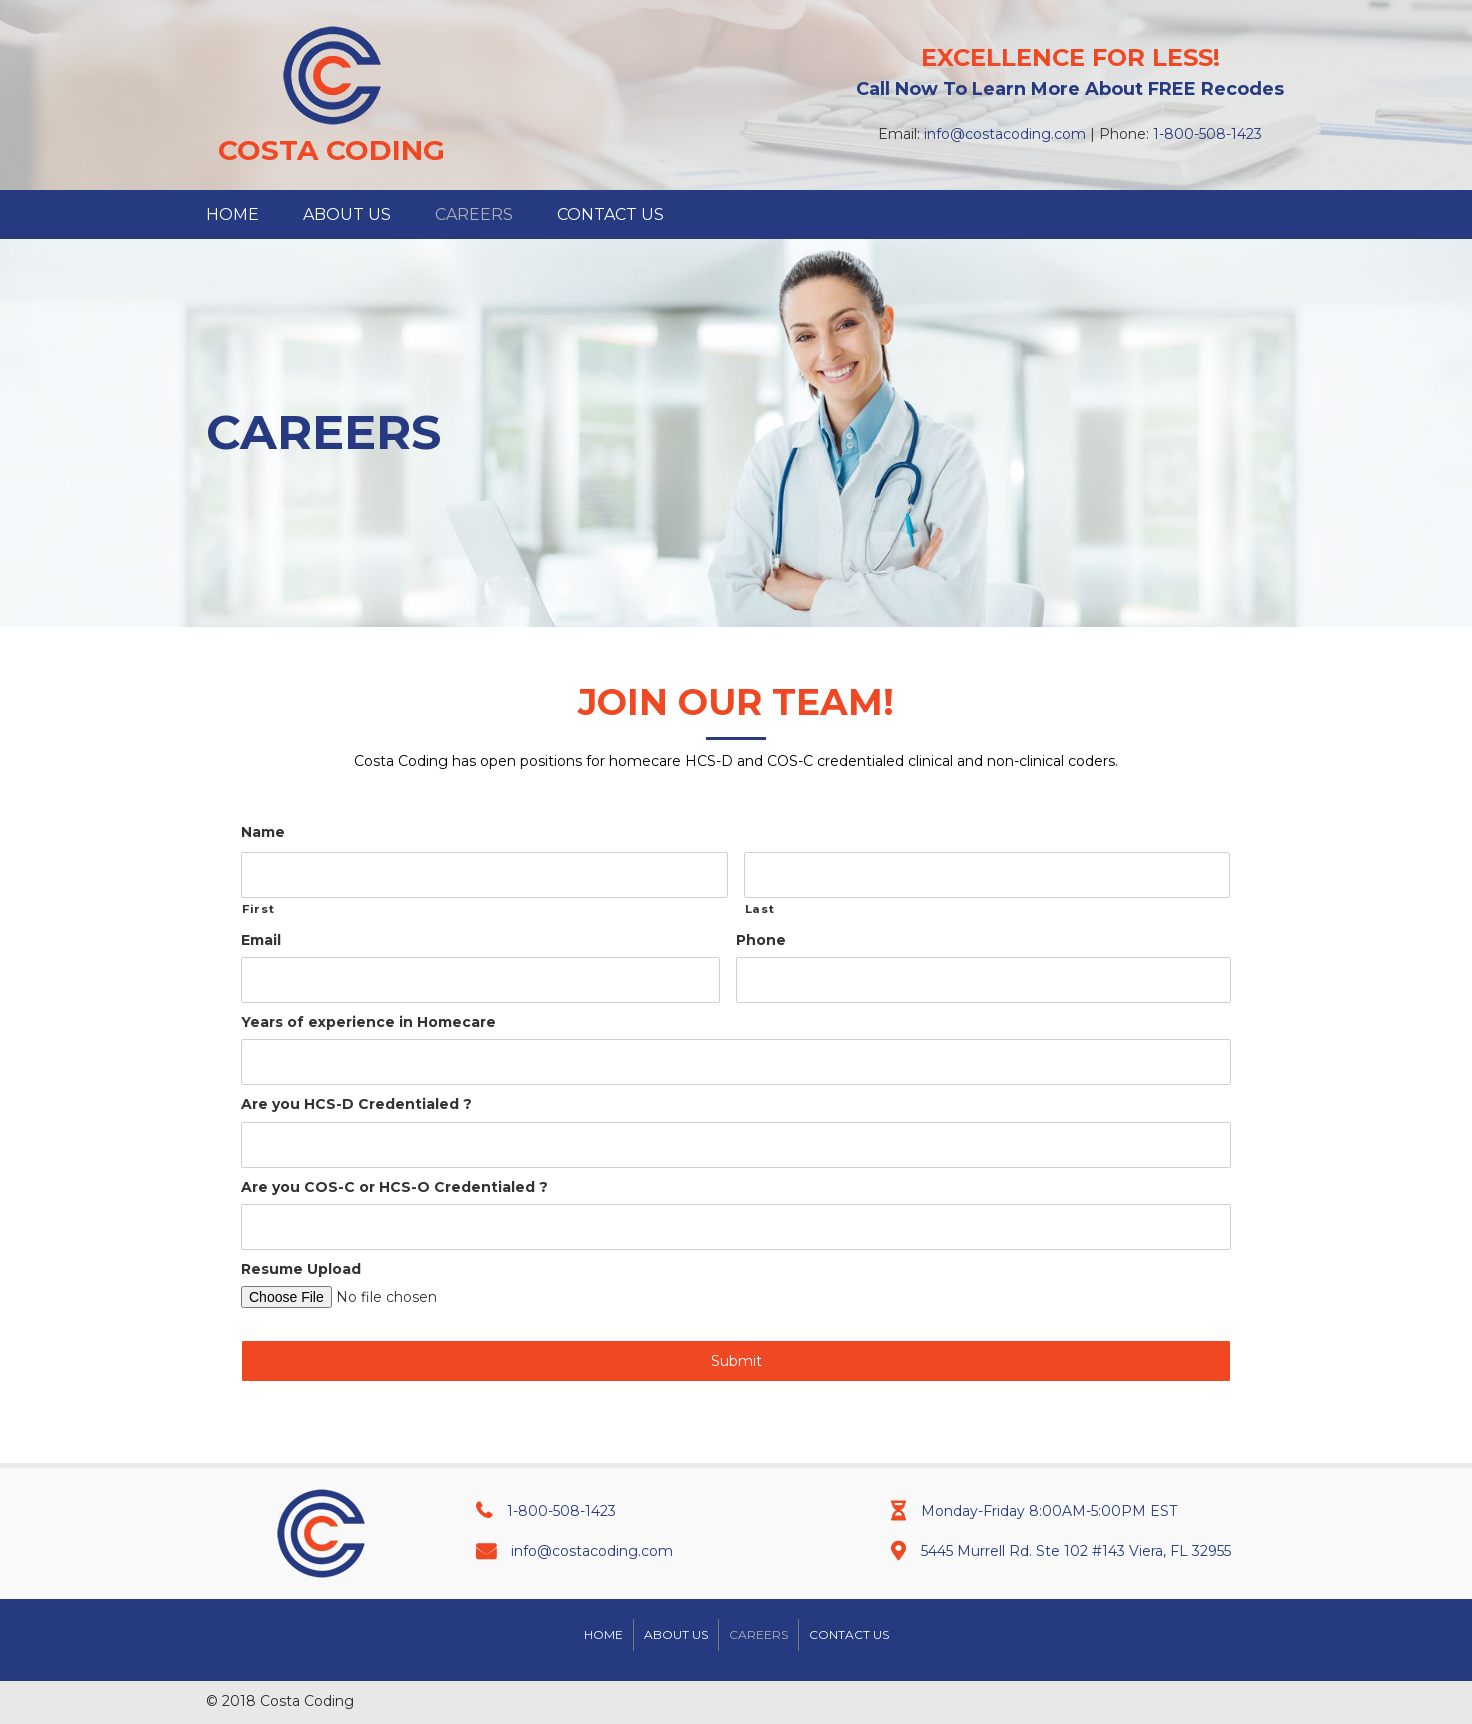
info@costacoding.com (1005, 134)
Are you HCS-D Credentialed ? (356, 1104)
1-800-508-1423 (1207, 134)
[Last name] (987, 875)
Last (760, 909)
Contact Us (849, 1634)
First (258, 909)
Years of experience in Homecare (368, 1022)
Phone (761, 940)
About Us (676, 1634)
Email (261, 940)
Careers (758, 1634)
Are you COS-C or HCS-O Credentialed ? (394, 1187)
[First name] (484, 875)
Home (603, 1634)
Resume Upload (301, 1269)
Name (263, 832)
